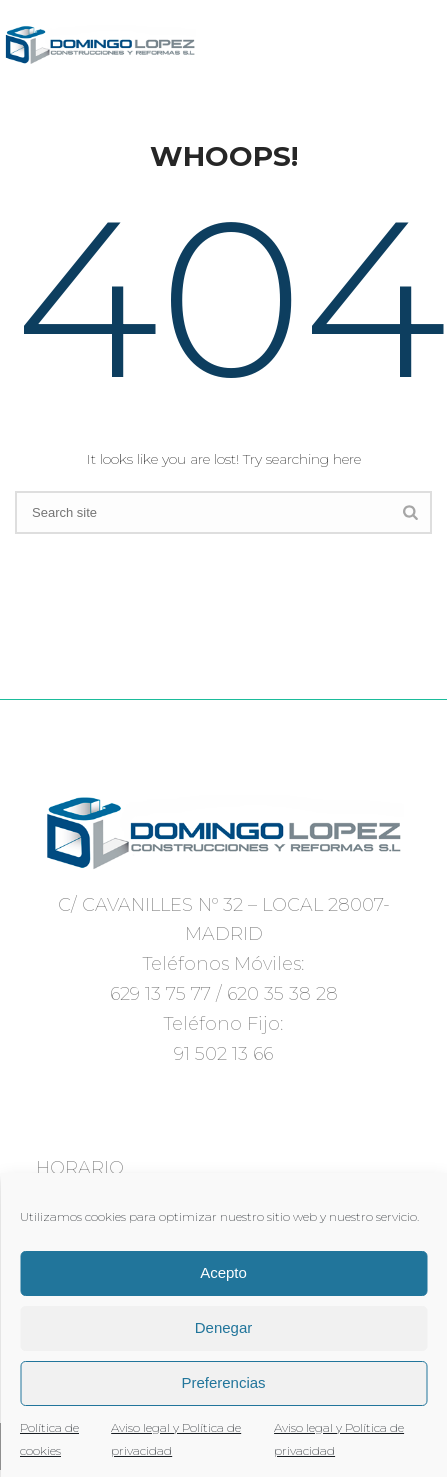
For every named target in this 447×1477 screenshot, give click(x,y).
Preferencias (223, 1382)
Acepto (223, 1272)
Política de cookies (49, 1439)
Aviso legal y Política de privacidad (176, 1439)
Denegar (224, 1327)
